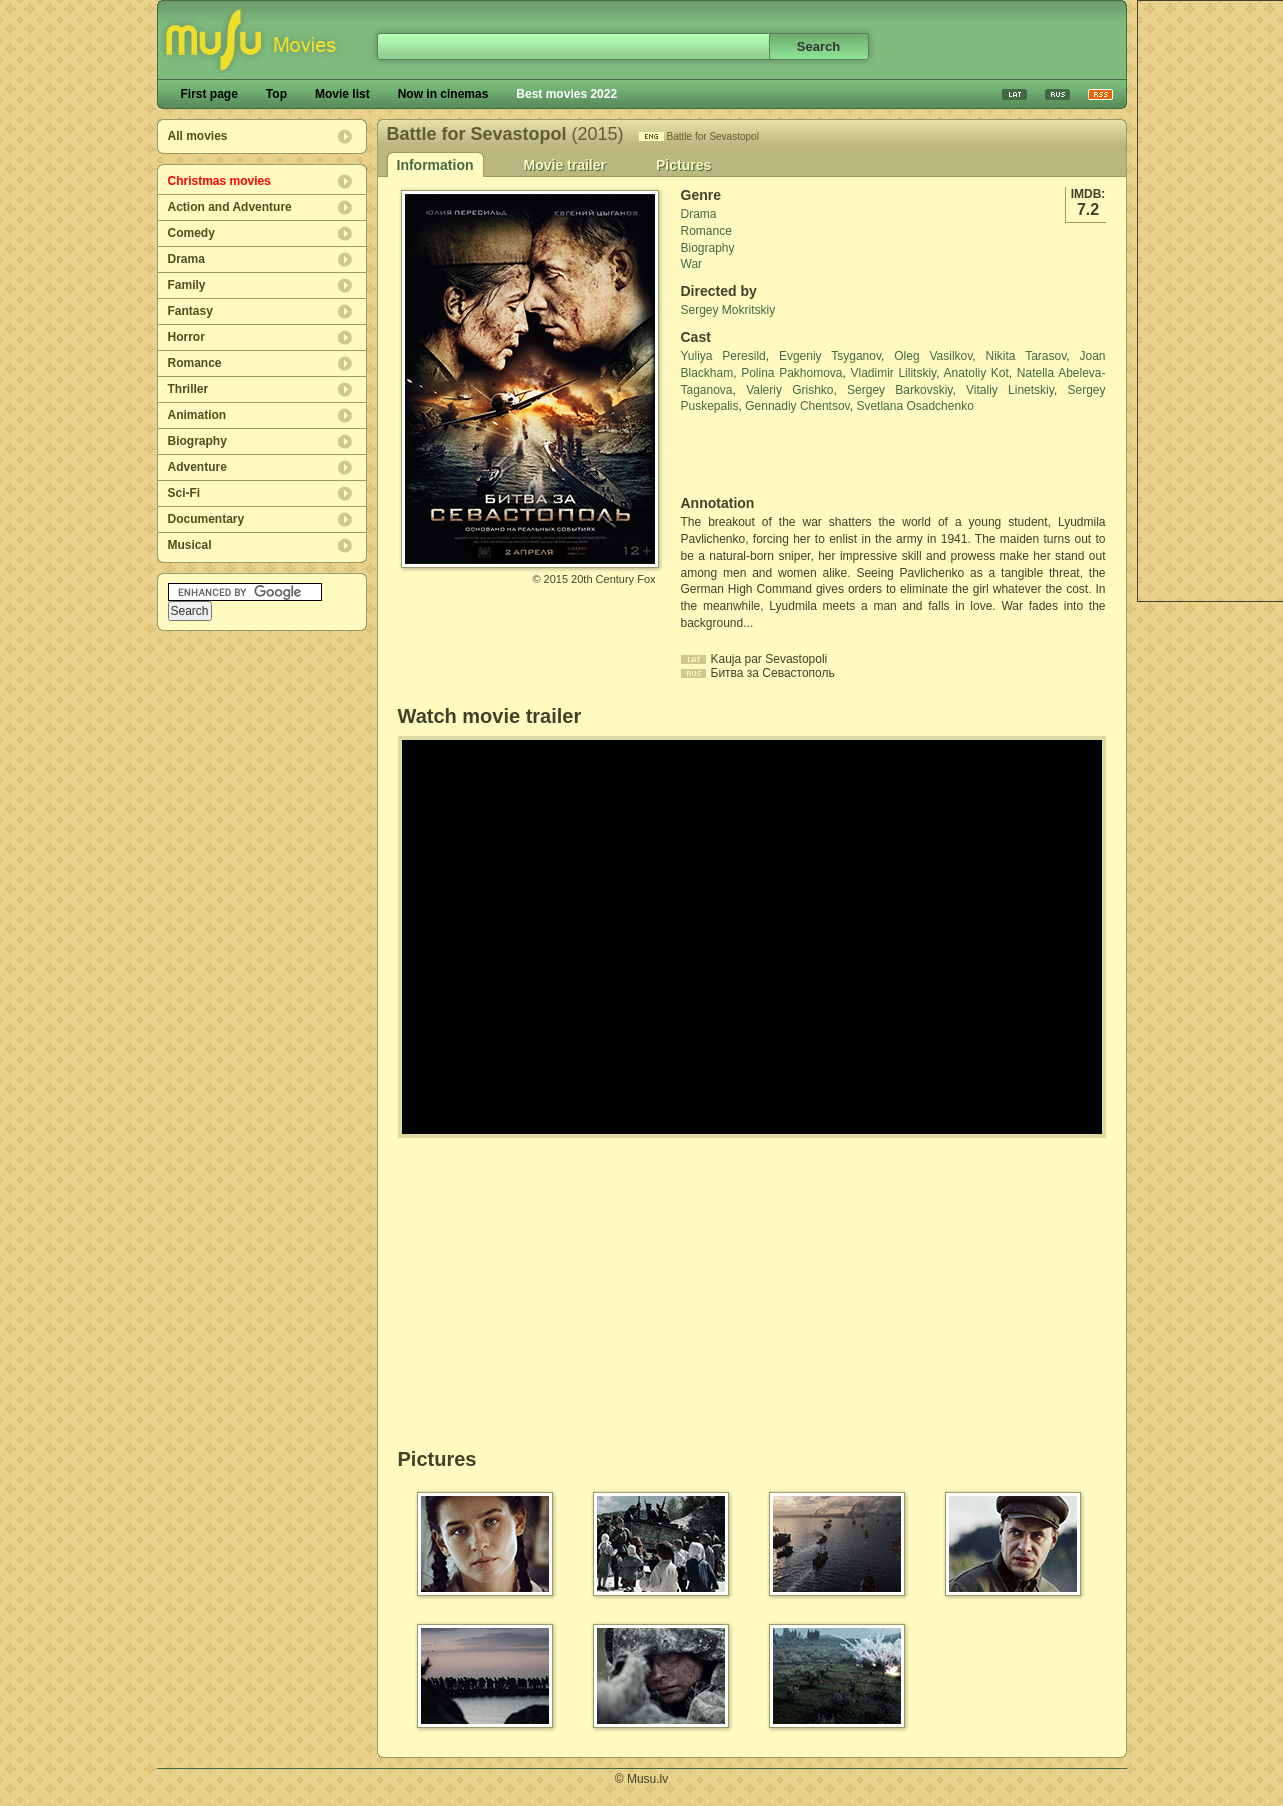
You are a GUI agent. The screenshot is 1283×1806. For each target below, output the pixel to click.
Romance (195, 363)
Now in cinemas (443, 94)
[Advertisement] (798, 455)
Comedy (191, 233)
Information (435, 165)
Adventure (197, 467)
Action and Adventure (230, 207)
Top (276, 94)
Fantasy (190, 311)
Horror (186, 337)
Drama (186, 259)
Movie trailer (565, 165)
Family (187, 285)
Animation (197, 415)
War (692, 264)
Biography (197, 441)
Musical (190, 545)
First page (209, 94)
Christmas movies (219, 181)
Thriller (188, 389)
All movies (198, 136)
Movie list (342, 94)
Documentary (206, 519)
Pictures (683, 165)
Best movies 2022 (566, 94)
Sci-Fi (184, 493)
